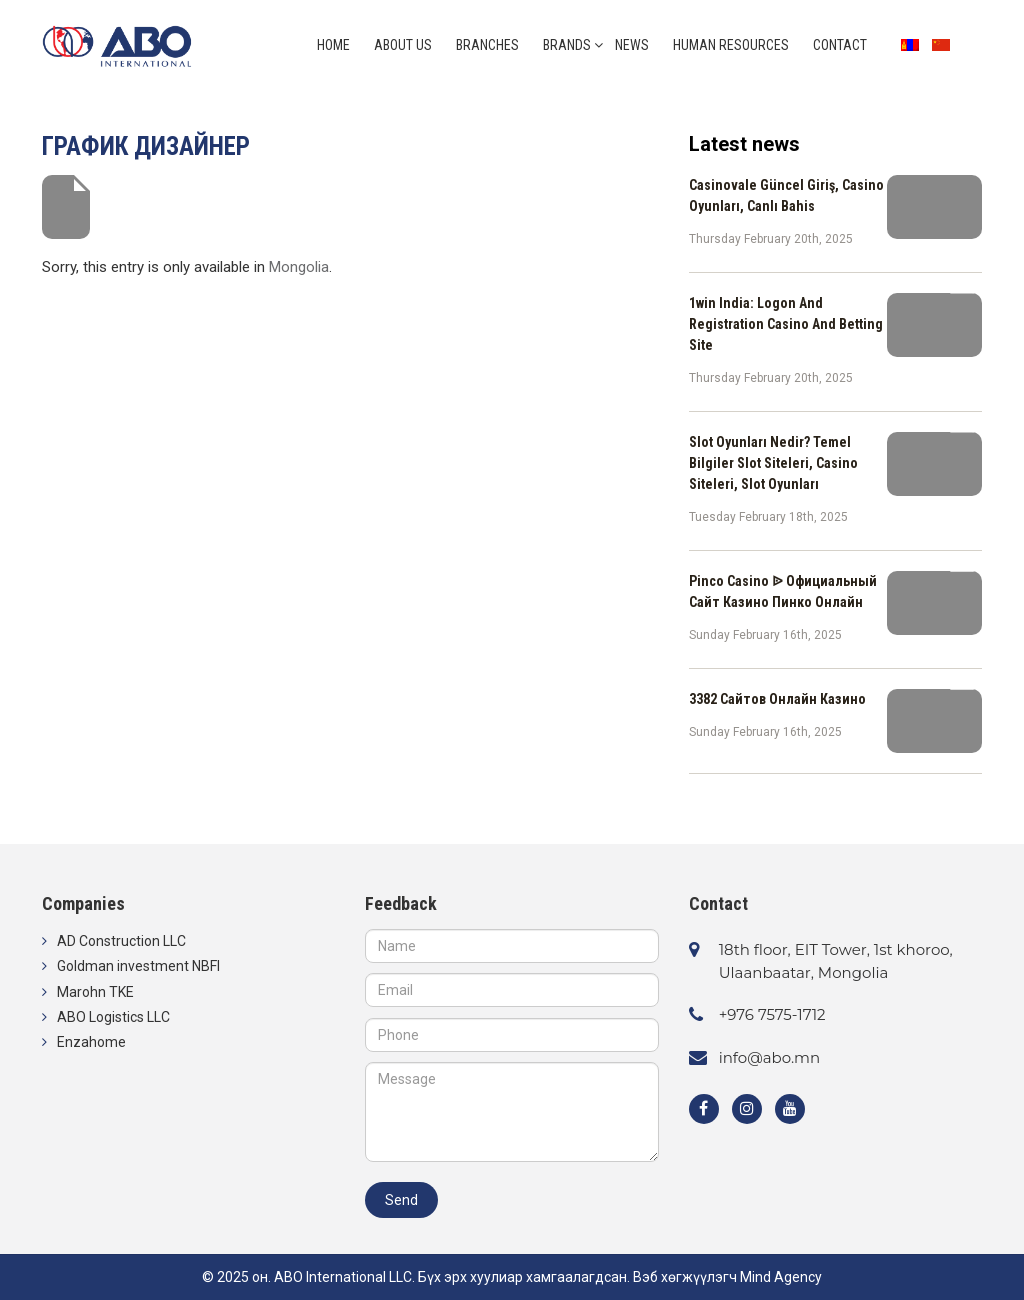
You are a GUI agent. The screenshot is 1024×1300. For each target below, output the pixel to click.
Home (333, 45)
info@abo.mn (769, 1057)
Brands (567, 45)
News (632, 45)
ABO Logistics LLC (113, 1017)
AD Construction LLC (121, 941)
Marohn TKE (95, 992)
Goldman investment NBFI (138, 966)
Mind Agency (781, 1277)
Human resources (731, 45)
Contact (840, 45)
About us (403, 45)
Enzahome (91, 1042)
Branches (487, 45)
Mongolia (299, 267)
